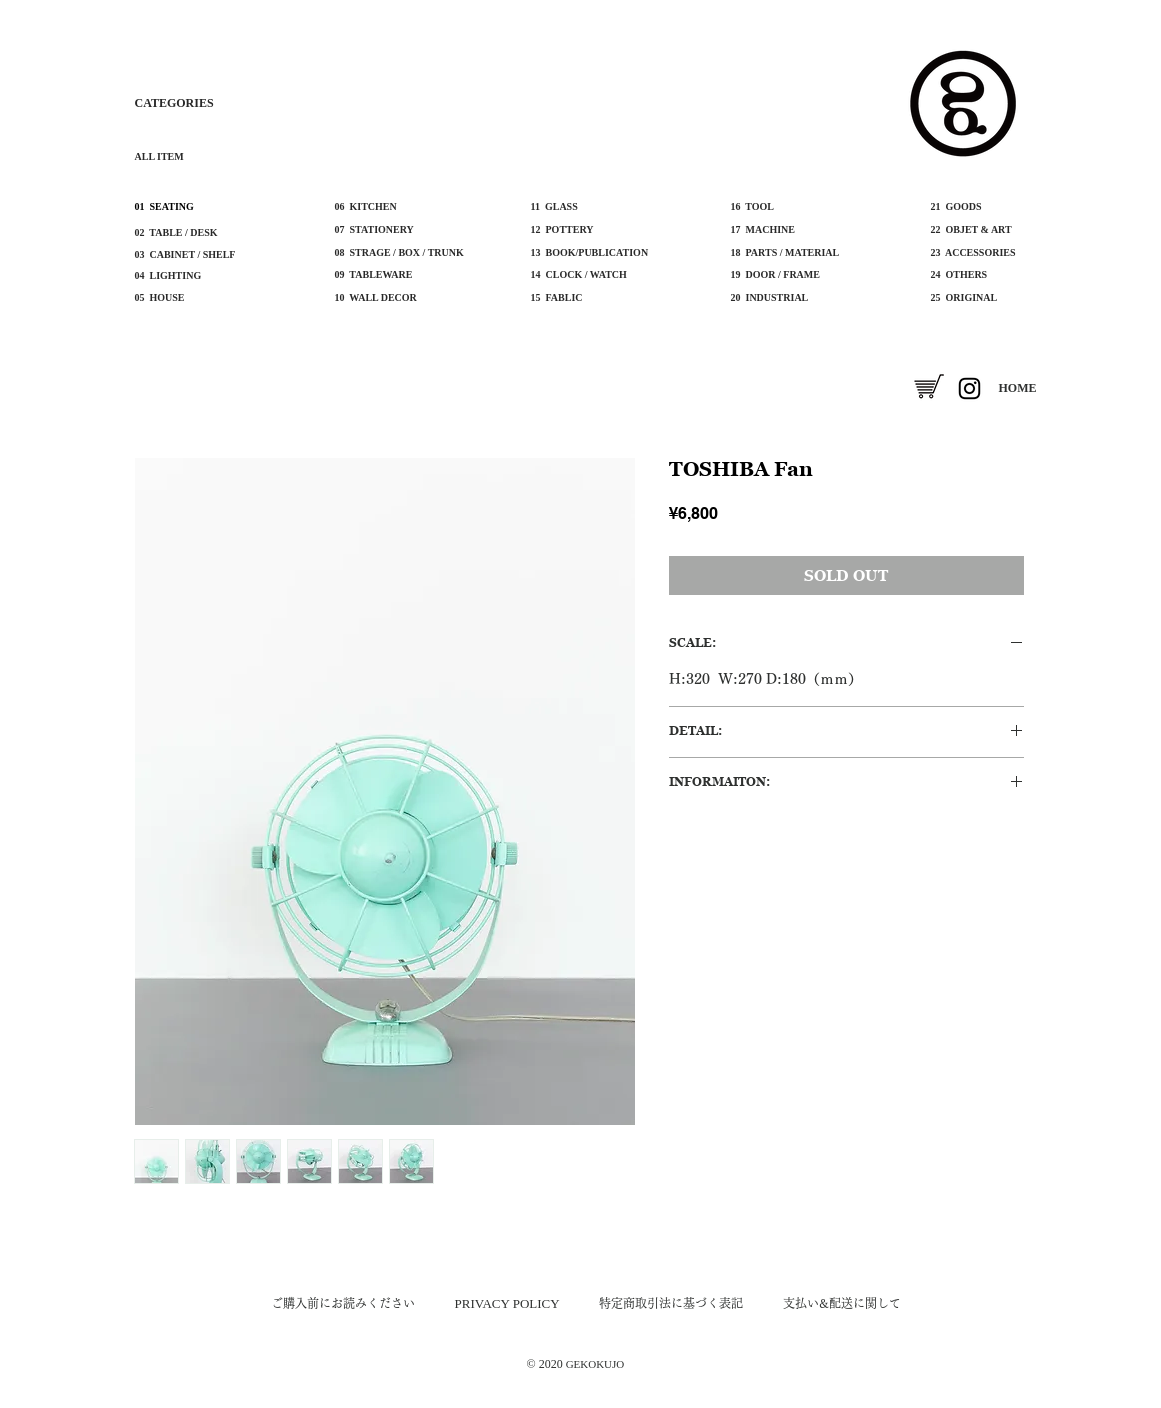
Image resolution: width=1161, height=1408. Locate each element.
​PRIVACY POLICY (507, 1303)
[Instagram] (969, 388)
